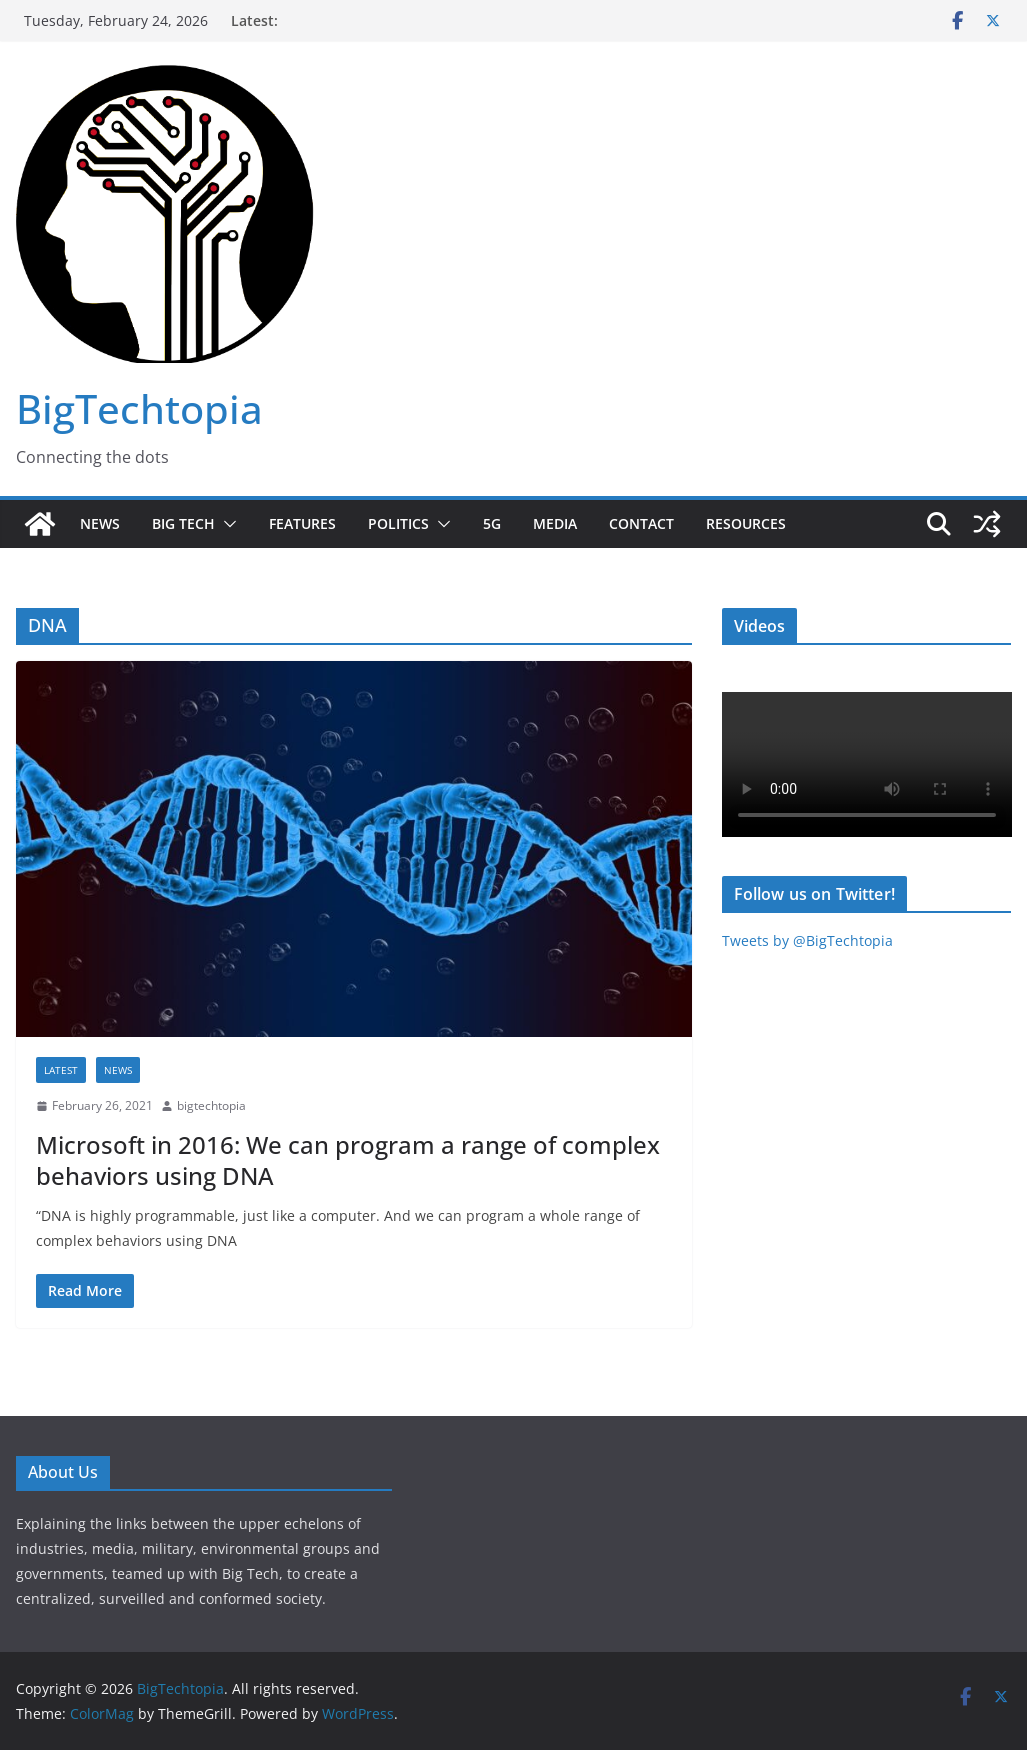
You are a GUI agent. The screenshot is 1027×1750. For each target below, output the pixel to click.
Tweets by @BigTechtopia (807, 940)
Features (302, 523)
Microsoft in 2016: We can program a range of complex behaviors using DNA (348, 1160)
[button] (226, 524)
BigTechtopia (139, 408)
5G (492, 523)
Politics (398, 523)
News (100, 523)
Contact (641, 523)
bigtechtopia (211, 1105)
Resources (746, 523)
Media (555, 523)
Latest (61, 1070)
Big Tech (183, 523)
